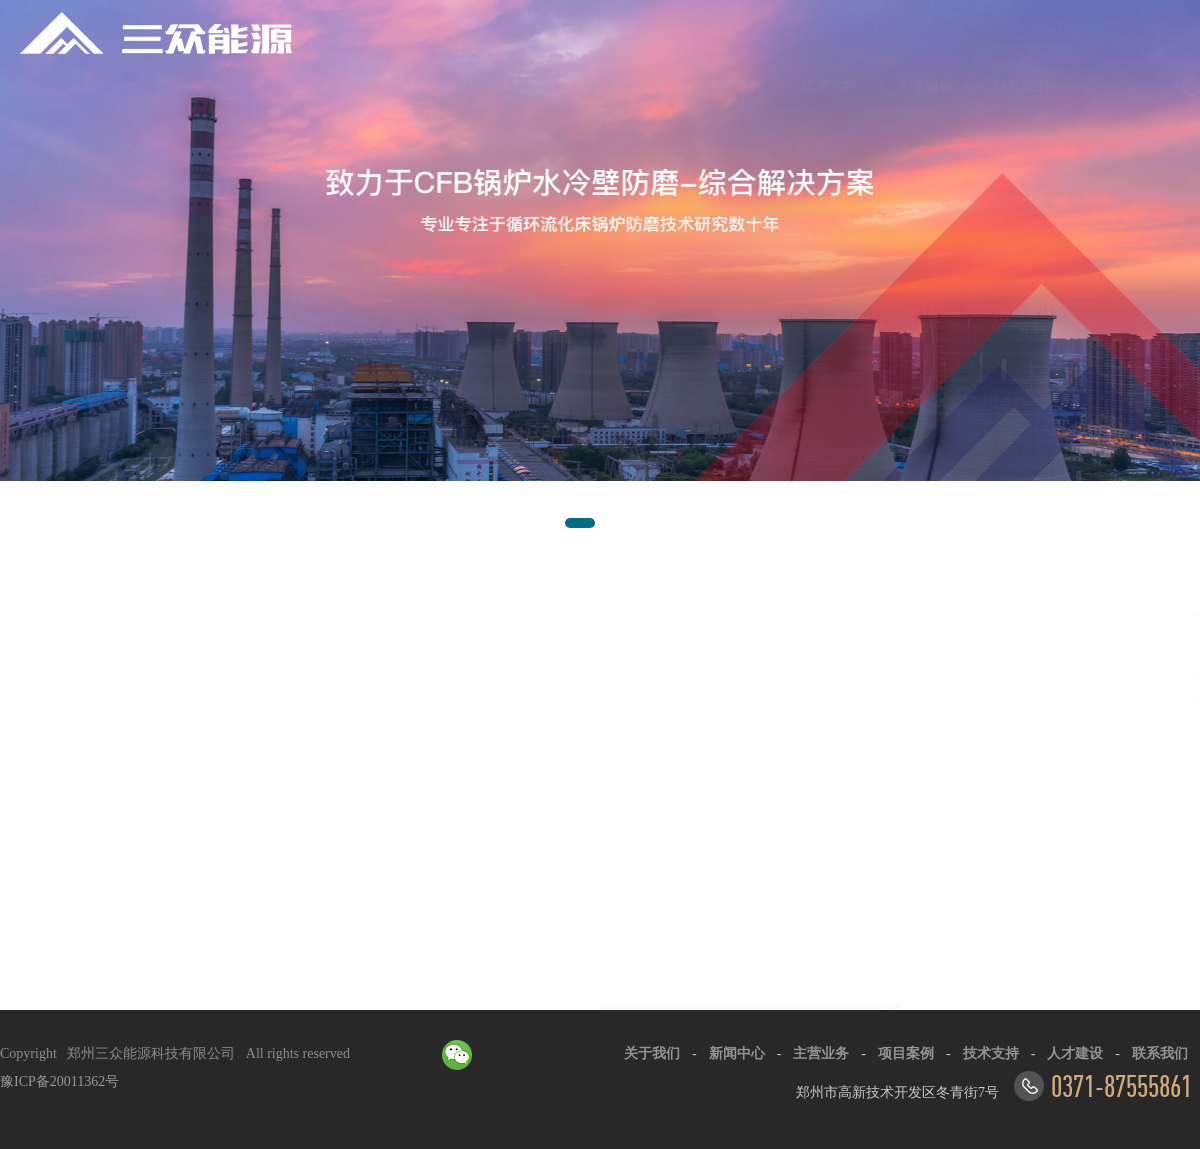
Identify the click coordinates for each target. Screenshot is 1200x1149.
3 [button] (635, 538)
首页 (271, 86)
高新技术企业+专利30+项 (183, 673)
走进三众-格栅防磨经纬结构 (174, 644)
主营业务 (546, 86)
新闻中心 (450, 86)
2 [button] (615, 538)
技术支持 (738, 86)
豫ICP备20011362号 (59, 1081)
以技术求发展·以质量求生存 (191, 721)
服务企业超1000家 (161, 697)
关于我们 (354, 86)
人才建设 (834, 86)
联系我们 (930, 86)
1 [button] (575, 538)
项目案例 (642, 86)
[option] (600, 274)
